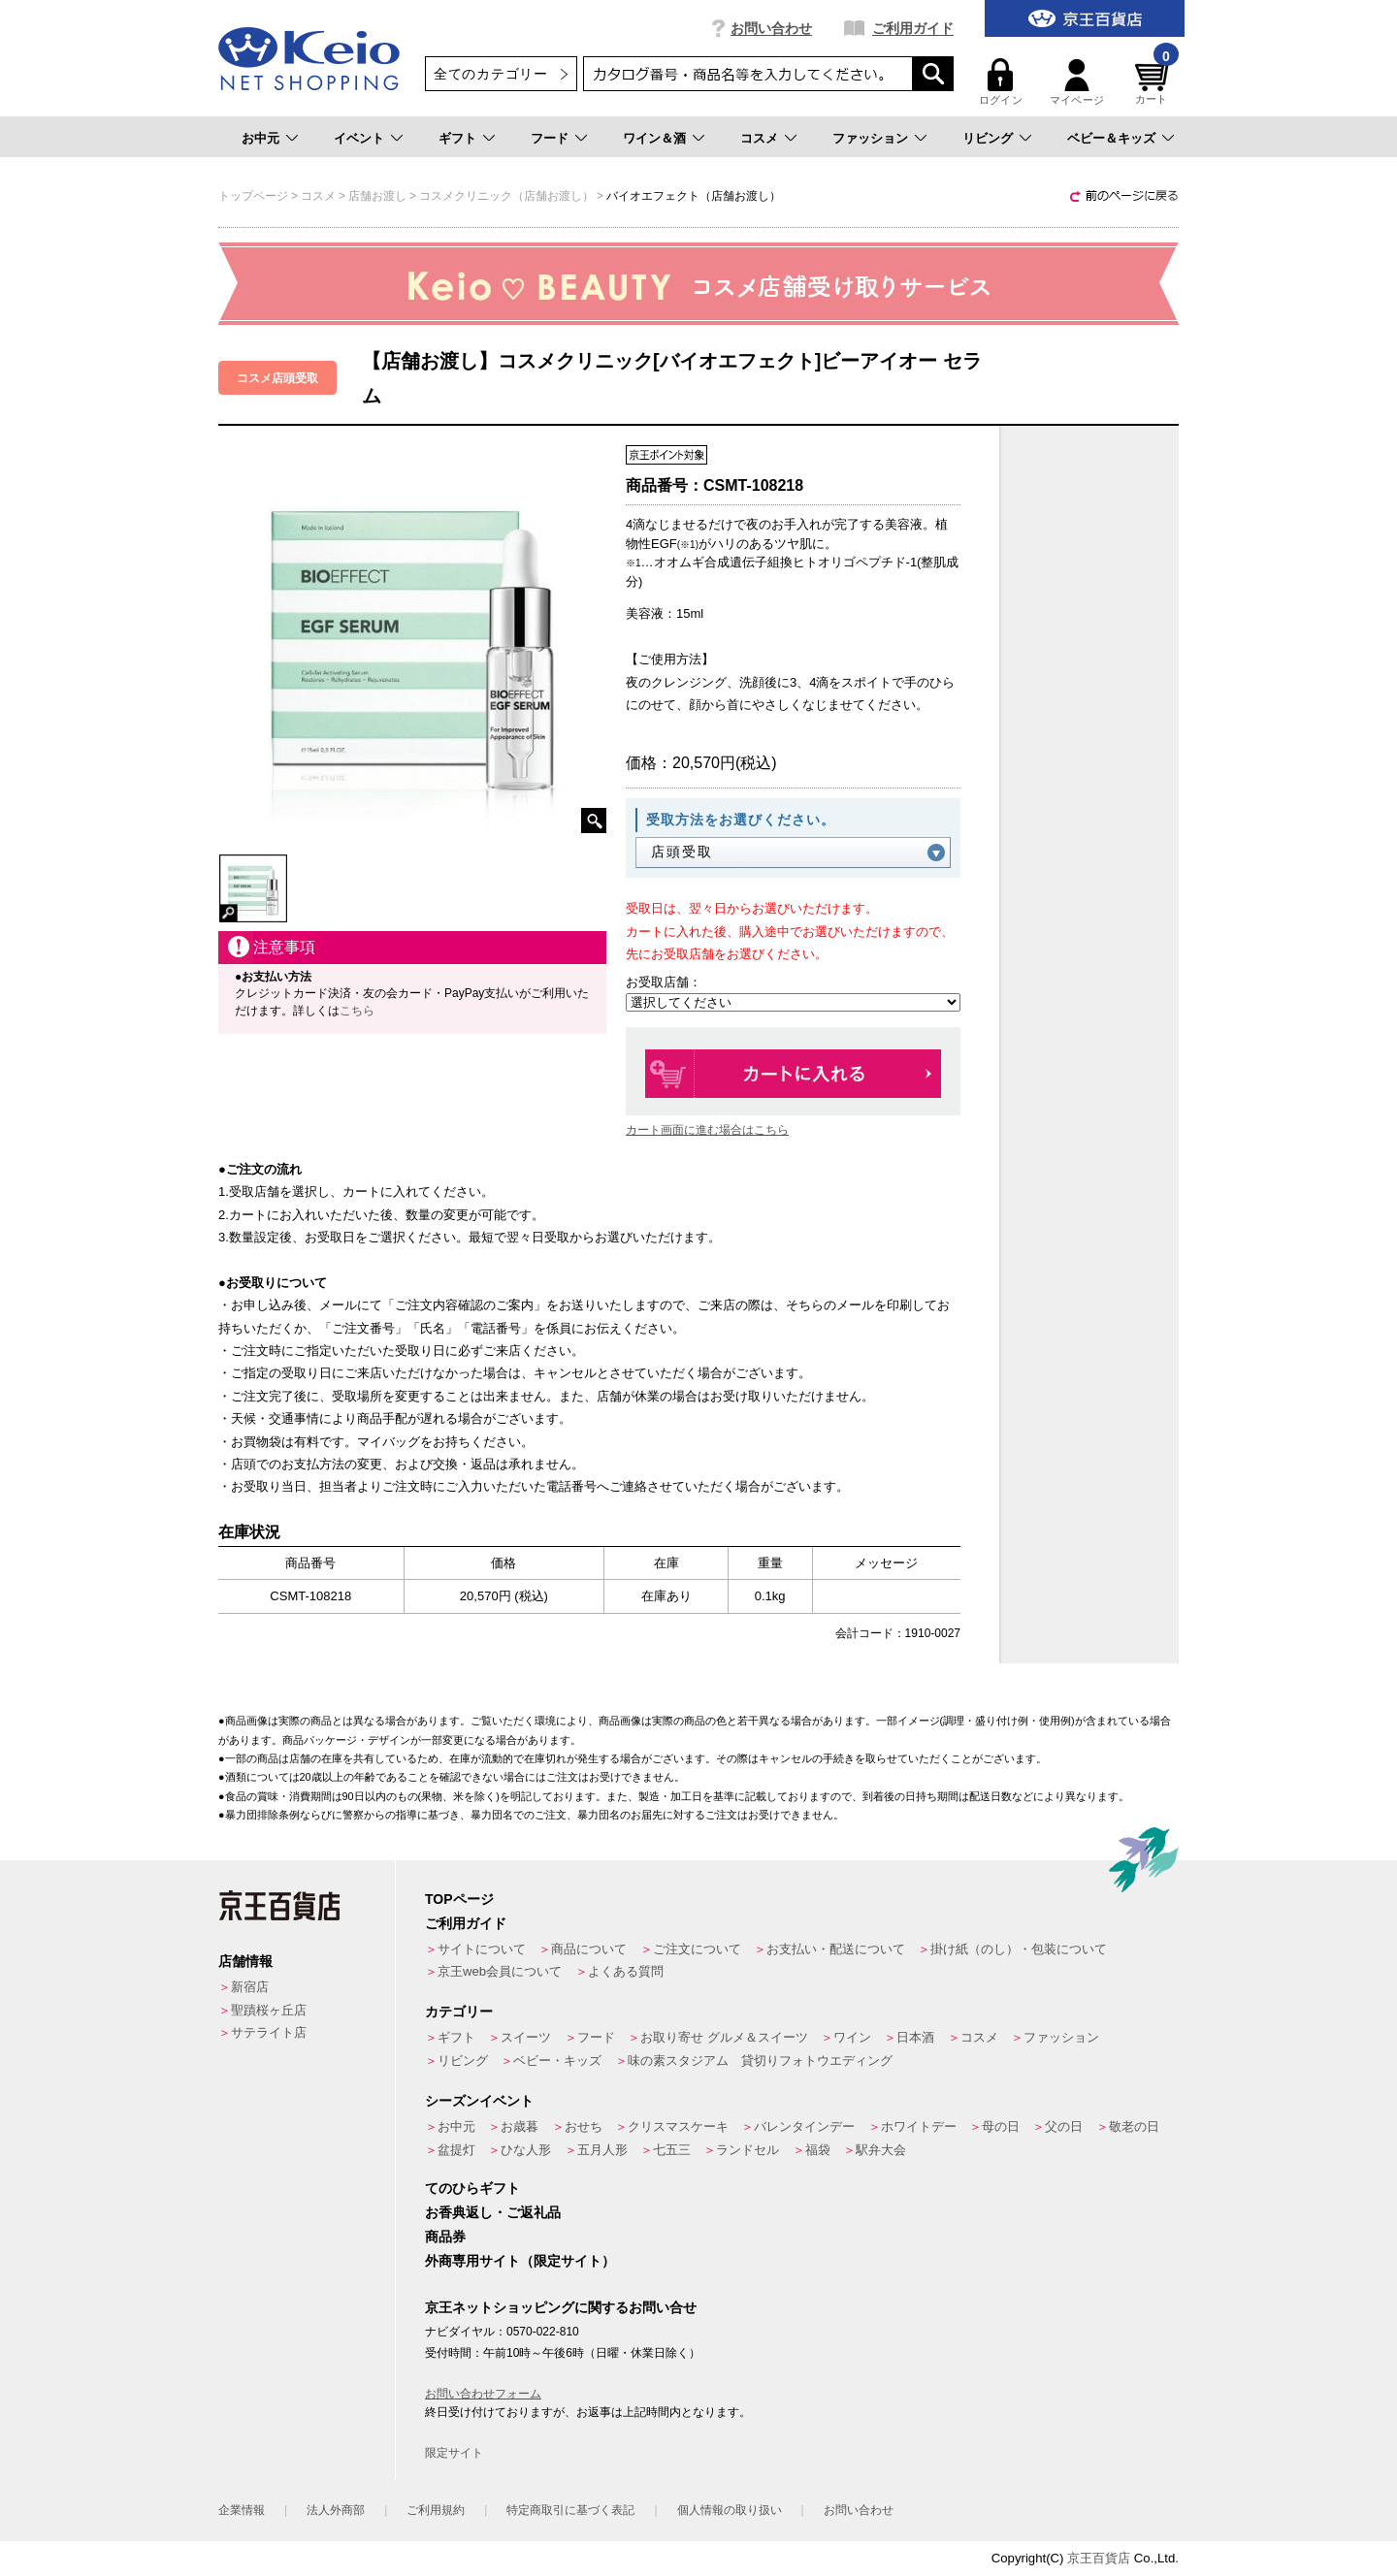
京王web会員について (500, 1971)
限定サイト (454, 2453)
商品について (589, 1949)
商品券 (445, 2236)
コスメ (759, 138)
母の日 (1001, 2126)
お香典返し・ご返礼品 (493, 2212)
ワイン (852, 2037)
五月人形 (602, 2149)
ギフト (457, 138)
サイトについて (482, 1949)
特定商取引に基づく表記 (570, 2510)
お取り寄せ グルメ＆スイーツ (724, 2037)
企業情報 (241, 2510)
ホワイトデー (919, 2126)
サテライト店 (269, 2032)
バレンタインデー (804, 2126)
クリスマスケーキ (678, 2126)
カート (1154, 82)
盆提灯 (456, 2149)
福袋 (817, 2149)
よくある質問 (626, 1971)
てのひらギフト (472, 2188)
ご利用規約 (435, 2510)
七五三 (672, 2149)
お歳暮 (519, 2126)
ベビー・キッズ (557, 2060)
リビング (987, 138)
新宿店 (250, 1987)
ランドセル (747, 2149)
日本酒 (915, 2037)
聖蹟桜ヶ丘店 (269, 2010)
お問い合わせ (771, 28)
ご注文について (697, 1949)
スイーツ (526, 2037)
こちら (357, 1010)
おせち (583, 2126)
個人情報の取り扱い (729, 2510)
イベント (359, 138)
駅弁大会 (881, 2149)
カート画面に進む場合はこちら (707, 1130)
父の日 (1064, 2126)
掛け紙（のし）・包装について (1018, 1949)
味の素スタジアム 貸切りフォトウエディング (760, 2060)
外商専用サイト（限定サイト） (520, 2261)
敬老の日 (1134, 2126)
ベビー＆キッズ (1111, 138)
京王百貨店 (1098, 2558)
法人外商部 (336, 2510)
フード (550, 138)
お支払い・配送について (835, 1949)
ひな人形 (526, 2149)
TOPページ (459, 1899)
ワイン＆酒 (654, 138)
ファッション (870, 138)
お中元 (260, 138)
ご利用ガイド (913, 28)
